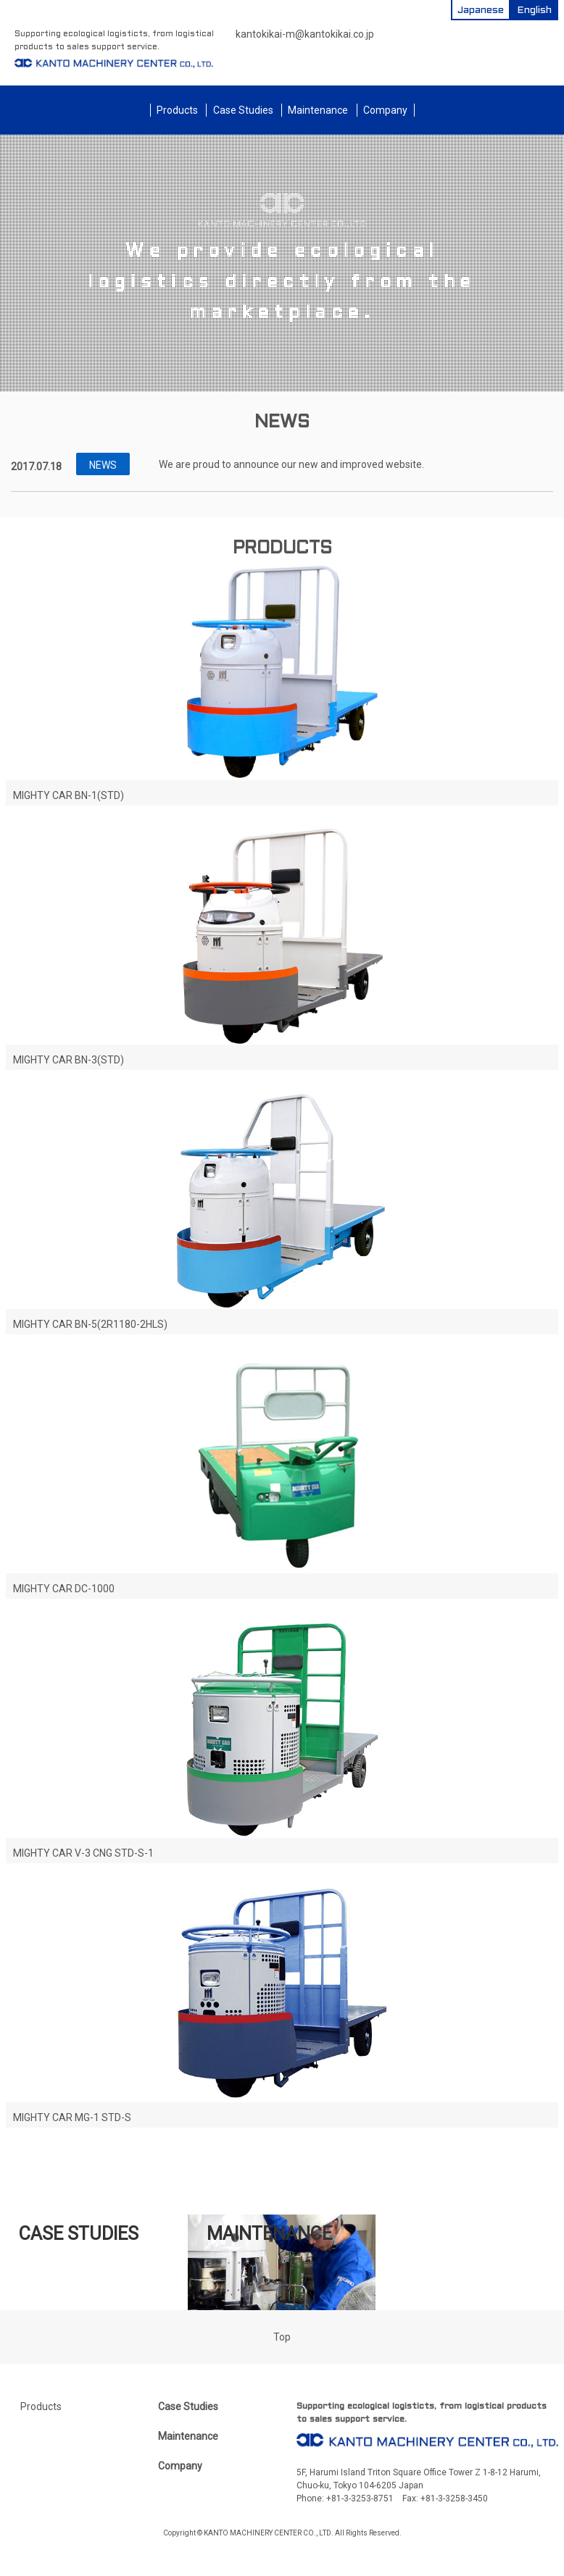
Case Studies (243, 110)
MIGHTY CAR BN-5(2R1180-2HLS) (90, 1324)
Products (177, 110)
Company (385, 110)
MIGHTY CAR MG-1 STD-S (72, 2117)
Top (282, 2337)
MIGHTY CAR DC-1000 (64, 1588)
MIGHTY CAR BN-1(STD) (68, 795)
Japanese (480, 10)
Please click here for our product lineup (282, 2170)
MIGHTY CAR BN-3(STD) (68, 1060)
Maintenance (318, 110)
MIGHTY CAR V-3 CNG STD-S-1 (83, 1853)
